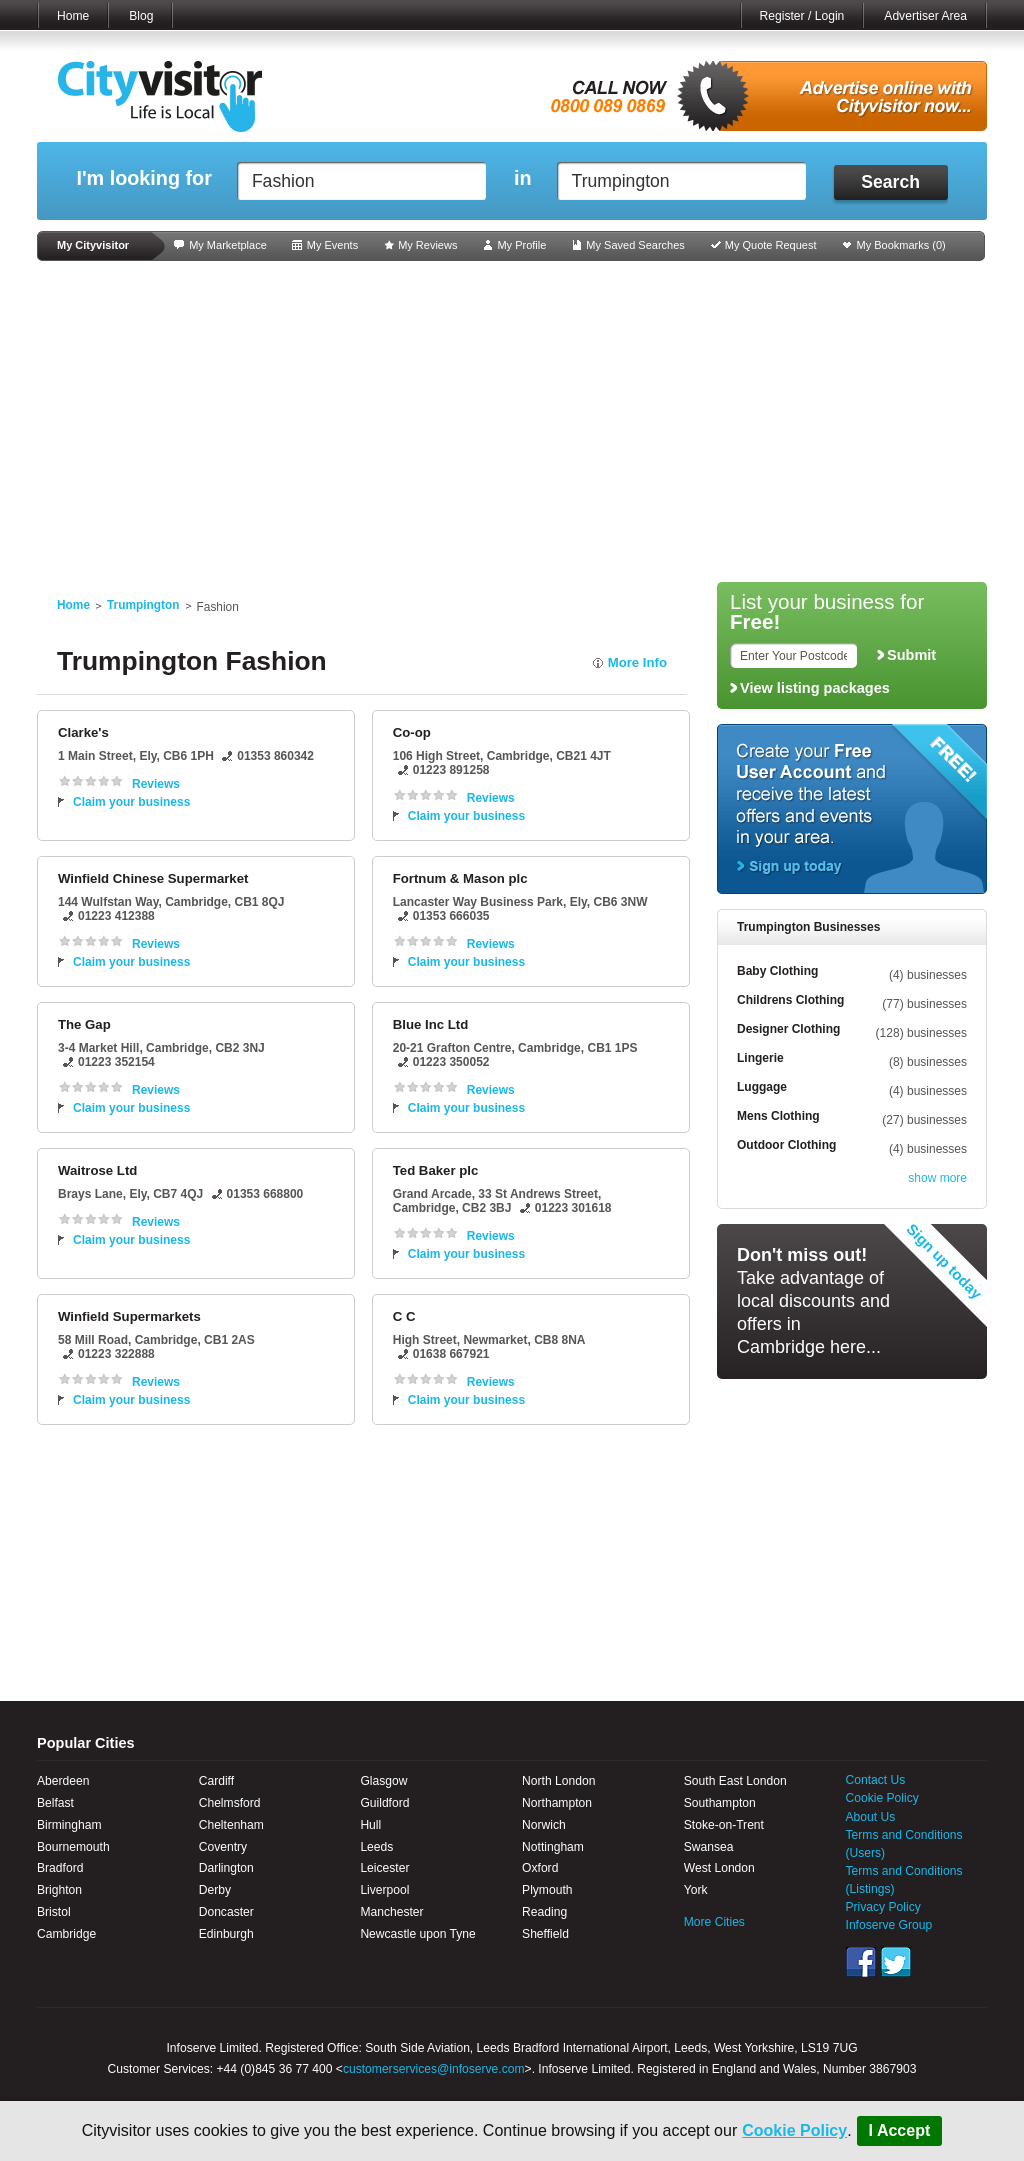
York (696, 1890)
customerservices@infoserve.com (434, 2069)
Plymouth (547, 1890)
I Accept (900, 2130)
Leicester (384, 1868)
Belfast (55, 1803)
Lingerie (760, 1058)
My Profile (521, 245)
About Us (871, 1817)
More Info (637, 662)
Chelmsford (230, 1803)
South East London (735, 1781)
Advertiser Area (925, 16)
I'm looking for (143, 178)
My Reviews (427, 245)
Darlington (226, 1868)
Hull (370, 1825)
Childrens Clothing (790, 1000)
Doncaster (226, 1912)
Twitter (896, 1962)
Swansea (709, 1847)
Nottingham (553, 1847)
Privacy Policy (883, 1907)
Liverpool (384, 1890)
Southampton (720, 1803)
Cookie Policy (794, 2130)
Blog (141, 16)
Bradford (60, 1868)
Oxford (540, 1868)
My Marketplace (228, 245)
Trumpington (143, 605)
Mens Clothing (778, 1116)
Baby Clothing (777, 971)
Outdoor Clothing (786, 1145)
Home (73, 16)
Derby (215, 1890)
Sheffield (545, 1934)
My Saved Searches (635, 245)
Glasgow (383, 1781)
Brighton (59, 1890)
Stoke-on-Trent (724, 1825)
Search (890, 182)
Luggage (762, 1087)
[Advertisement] (512, 422)
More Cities (714, 1922)
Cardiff (216, 1781)
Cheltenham (231, 1825)
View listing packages (815, 688)
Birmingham (69, 1825)
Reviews (156, 784)
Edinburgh (226, 1934)
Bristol (54, 1912)
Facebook (861, 1962)
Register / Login (802, 16)
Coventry (223, 1847)
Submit (911, 655)
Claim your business (131, 802)
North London (558, 1781)
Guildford (384, 1803)
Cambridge (66, 1934)
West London (719, 1868)
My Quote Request (771, 245)
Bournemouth (73, 1847)
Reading (544, 1912)
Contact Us (876, 1780)
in (523, 178)
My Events (332, 245)
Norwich (544, 1825)
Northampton (557, 1803)
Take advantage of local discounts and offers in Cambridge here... (813, 1301)
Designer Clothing (788, 1029)
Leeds (376, 1847)
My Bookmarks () (901, 245)
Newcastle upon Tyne (417, 1934)
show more (937, 1178)
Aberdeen (63, 1781)
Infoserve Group (889, 1925)
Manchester (391, 1912)
